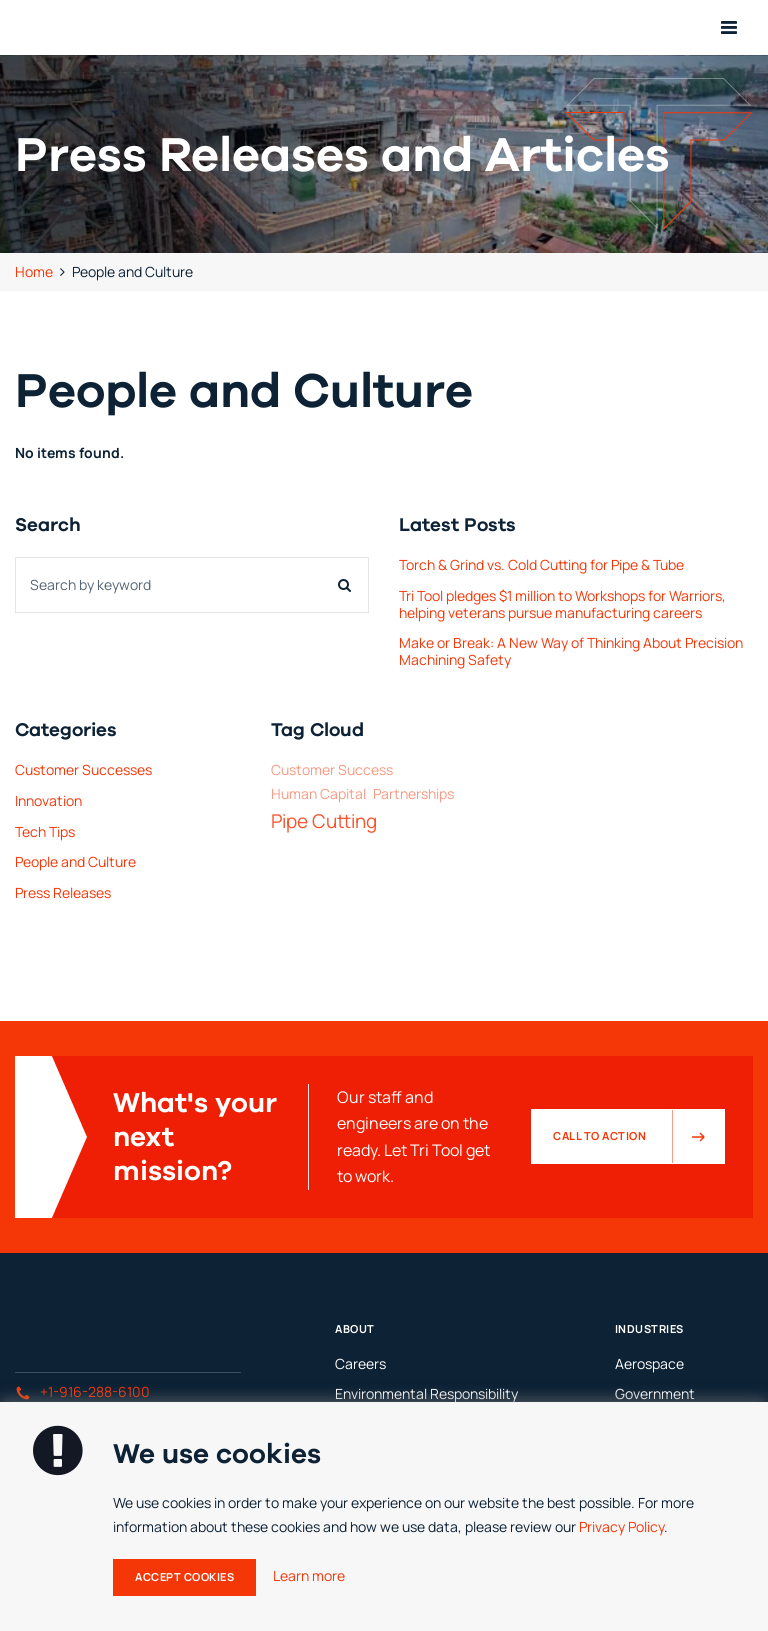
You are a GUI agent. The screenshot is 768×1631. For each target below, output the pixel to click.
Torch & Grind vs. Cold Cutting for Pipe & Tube (541, 564)
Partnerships (413, 794)
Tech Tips (45, 831)
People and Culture (75, 861)
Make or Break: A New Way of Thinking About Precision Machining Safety (571, 651)
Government (655, 1393)
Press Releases (63, 892)
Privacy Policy (621, 1526)
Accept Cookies (184, 1577)
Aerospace (649, 1363)
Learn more (309, 1575)
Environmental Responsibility (426, 1393)
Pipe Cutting (324, 821)
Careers (360, 1363)
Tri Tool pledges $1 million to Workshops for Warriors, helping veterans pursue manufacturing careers (562, 604)
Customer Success (332, 770)
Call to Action (638, 1136)
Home (34, 271)
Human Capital (318, 794)
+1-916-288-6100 (82, 1391)
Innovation (48, 800)
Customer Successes (83, 769)
